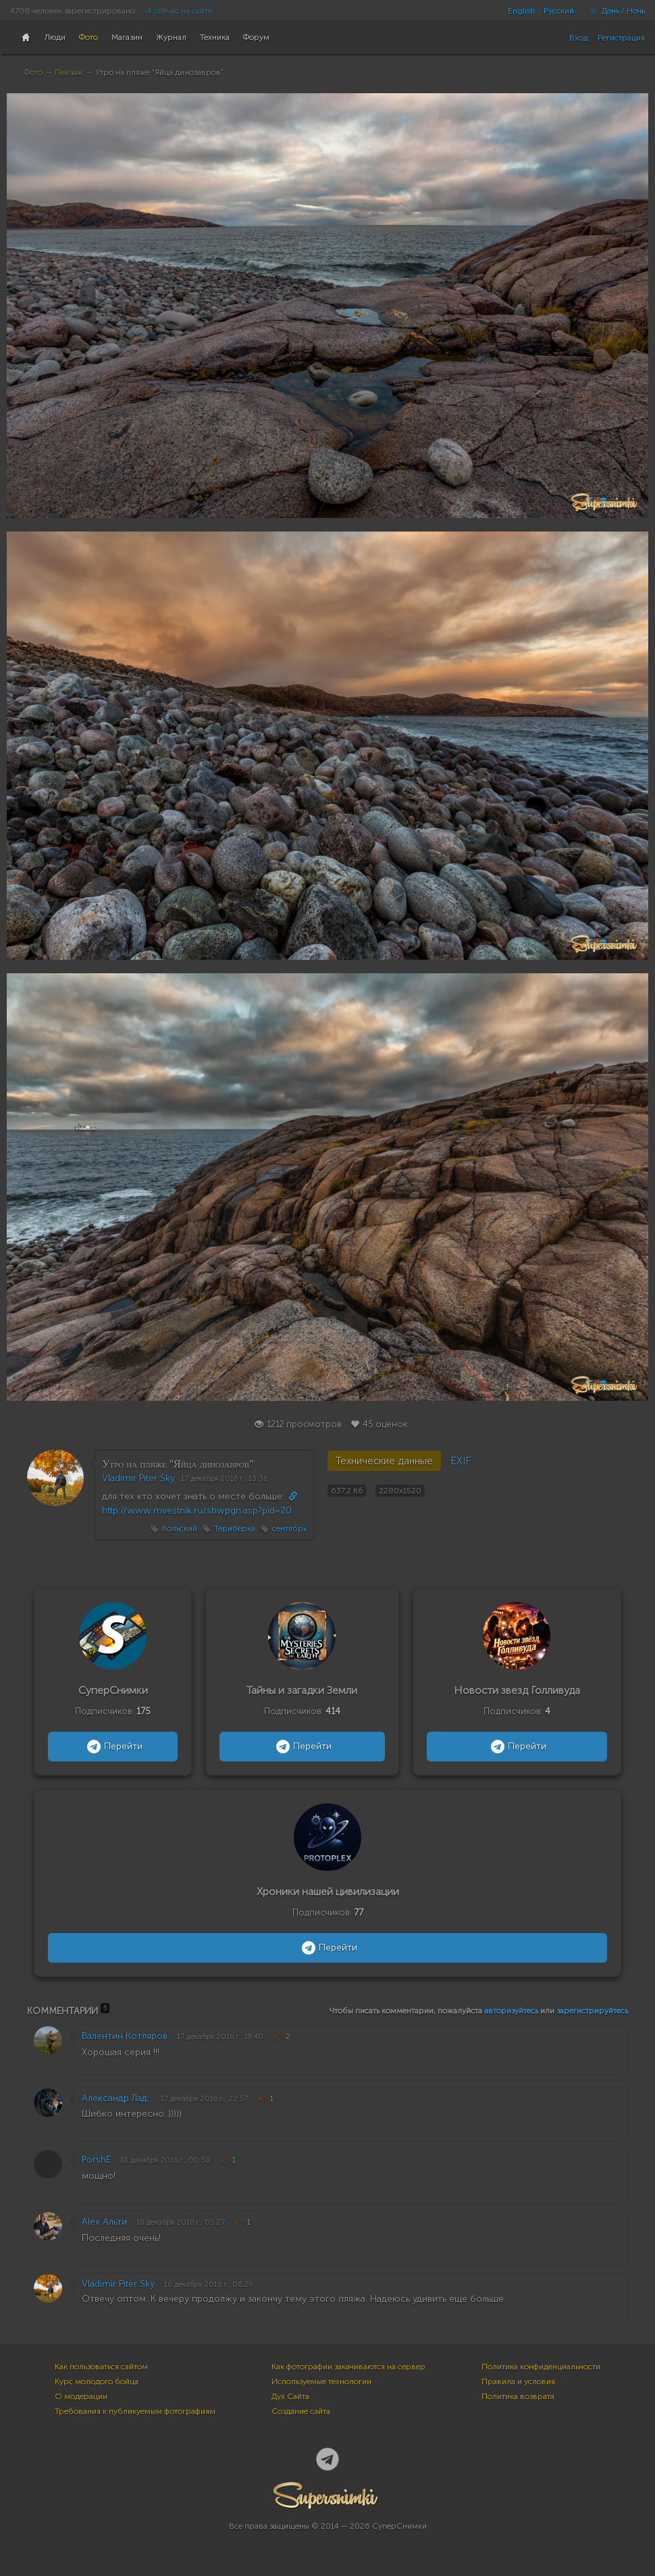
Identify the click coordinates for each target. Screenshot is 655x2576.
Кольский (179, 1528)
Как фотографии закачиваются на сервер (348, 2366)
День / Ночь (614, 11)
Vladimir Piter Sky (138, 1478)
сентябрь (289, 1528)
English (521, 11)
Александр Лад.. (116, 2098)
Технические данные (384, 1461)
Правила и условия (518, 2381)
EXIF (460, 1461)
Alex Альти (104, 2221)
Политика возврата (517, 2396)
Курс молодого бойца (96, 2381)
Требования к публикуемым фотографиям (135, 2411)
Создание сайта (300, 2411)
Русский (559, 11)
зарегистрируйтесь (592, 2010)
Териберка (234, 1528)
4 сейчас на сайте (179, 11)
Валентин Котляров (124, 2036)
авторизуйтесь (511, 2010)
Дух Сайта (290, 2396)
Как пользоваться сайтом (101, 2366)
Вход (578, 38)
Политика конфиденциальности (540, 2366)
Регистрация (621, 38)
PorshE (96, 2159)
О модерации (81, 2396)
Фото (33, 72)
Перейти (113, 1746)
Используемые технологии (321, 2381)
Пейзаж (69, 72)
